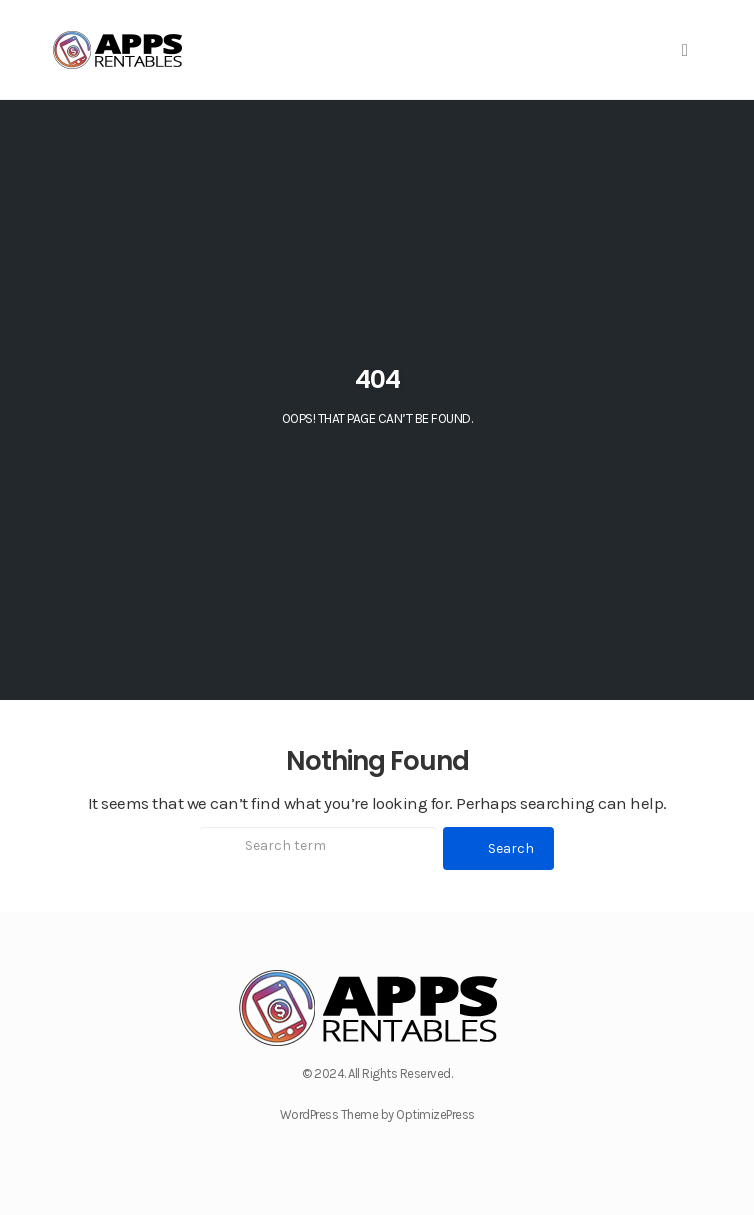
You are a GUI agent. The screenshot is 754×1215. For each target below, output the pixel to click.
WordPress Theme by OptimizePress (377, 1114)
